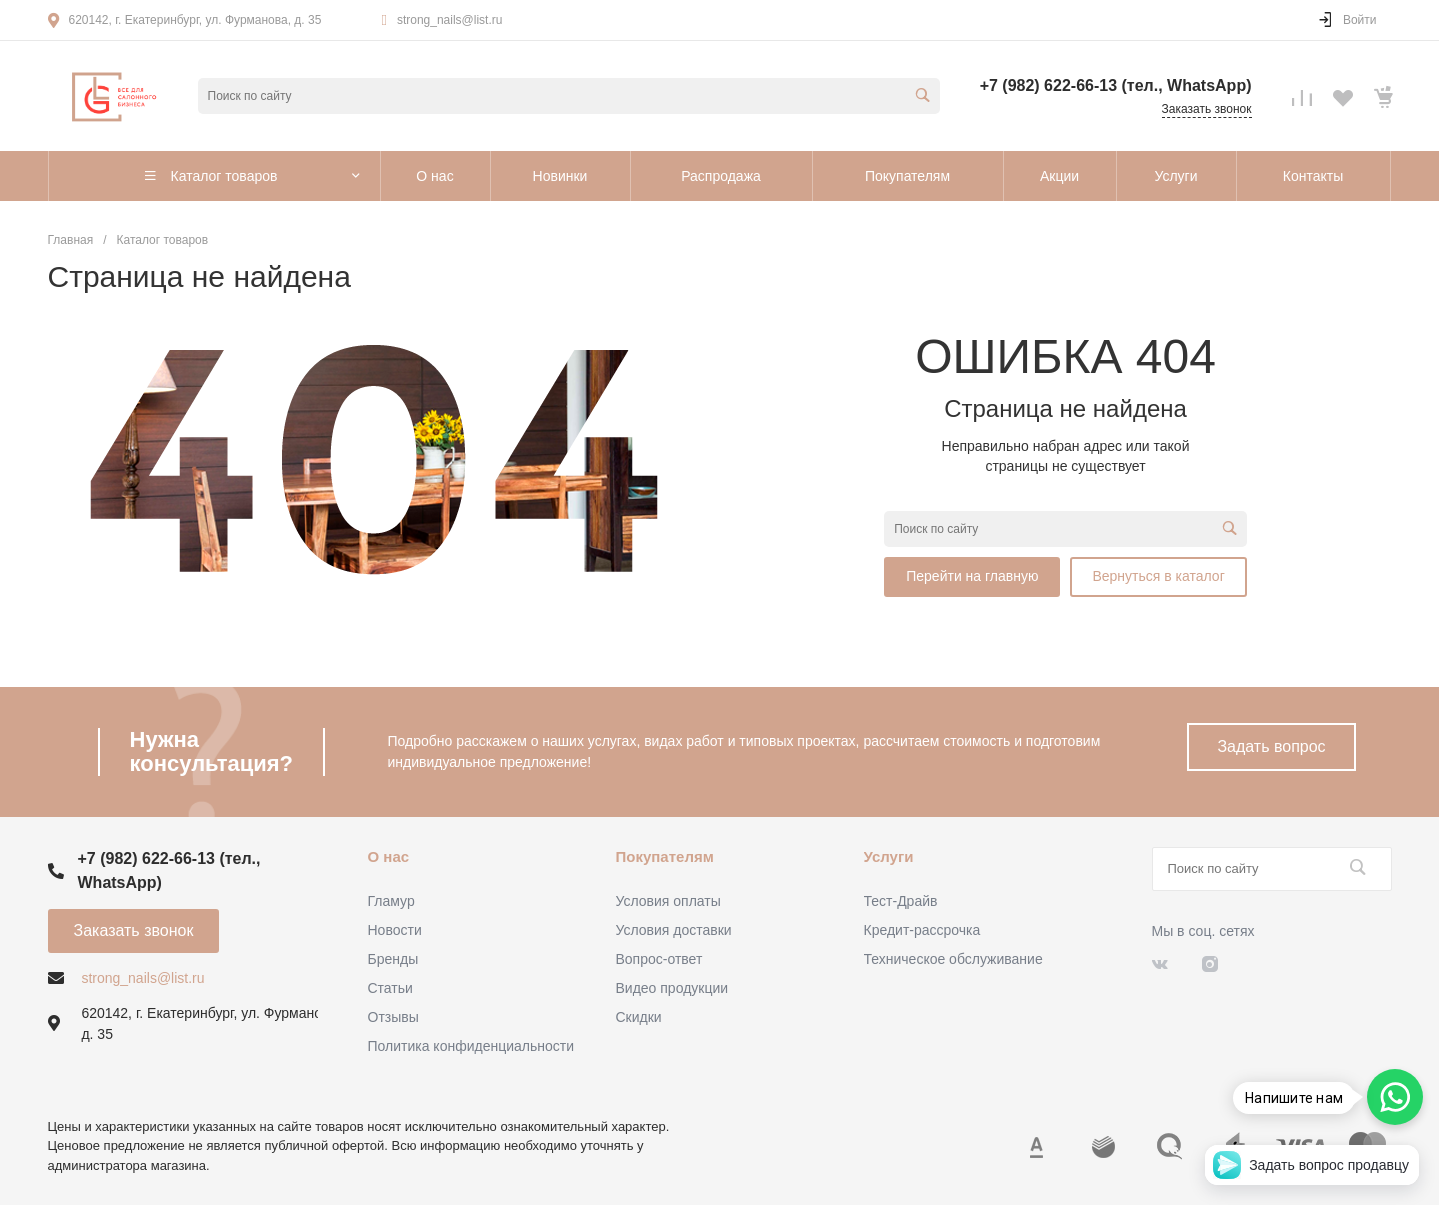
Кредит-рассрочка (922, 930)
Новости (395, 930)
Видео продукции (672, 988)
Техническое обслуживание (953, 959)
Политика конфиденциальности (471, 1046)
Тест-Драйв (901, 901)
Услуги (889, 856)
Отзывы (393, 1017)
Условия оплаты (668, 901)
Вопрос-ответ (659, 959)
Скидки (639, 1017)
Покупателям (665, 856)
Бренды (393, 959)
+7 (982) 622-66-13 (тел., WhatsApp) (1116, 85)
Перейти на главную (972, 576)
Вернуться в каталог (1158, 576)
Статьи (390, 988)
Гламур (391, 901)
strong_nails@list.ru (450, 20)
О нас (389, 856)
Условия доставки (674, 930)
